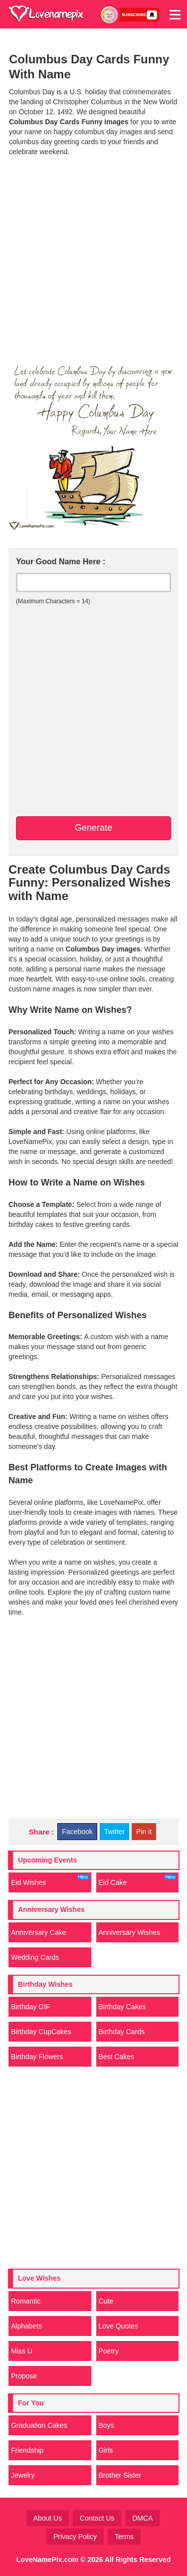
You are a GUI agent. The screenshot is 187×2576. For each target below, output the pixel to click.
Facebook (77, 1832)
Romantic (25, 2301)
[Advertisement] (93, 257)
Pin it (144, 1832)
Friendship (27, 2450)
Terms (124, 2537)
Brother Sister (120, 2475)
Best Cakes (117, 2057)
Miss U (21, 2351)
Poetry (109, 2351)
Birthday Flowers (37, 2057)
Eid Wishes (50, 1880)
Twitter (114, 1832)
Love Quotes (118, 2326)
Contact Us (97, 2518)
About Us (47, 2518)
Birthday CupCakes (41, 2032)
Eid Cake (138, 1880)
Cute (106, 2301)
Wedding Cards (35, 1957)
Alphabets (26, 2326)
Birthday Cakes (122, 2007)
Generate (93, 828)
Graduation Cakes (39, 2425)
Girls (106, 2450)
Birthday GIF (30, 2007)
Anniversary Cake (38, 1932)
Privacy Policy (75, 2537)
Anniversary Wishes (130, 1932)
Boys (106, 2425)
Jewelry (22, 2475)
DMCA (142, 2518)
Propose (24, 2376)
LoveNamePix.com (47, 2560)
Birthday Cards (122, 2032)
